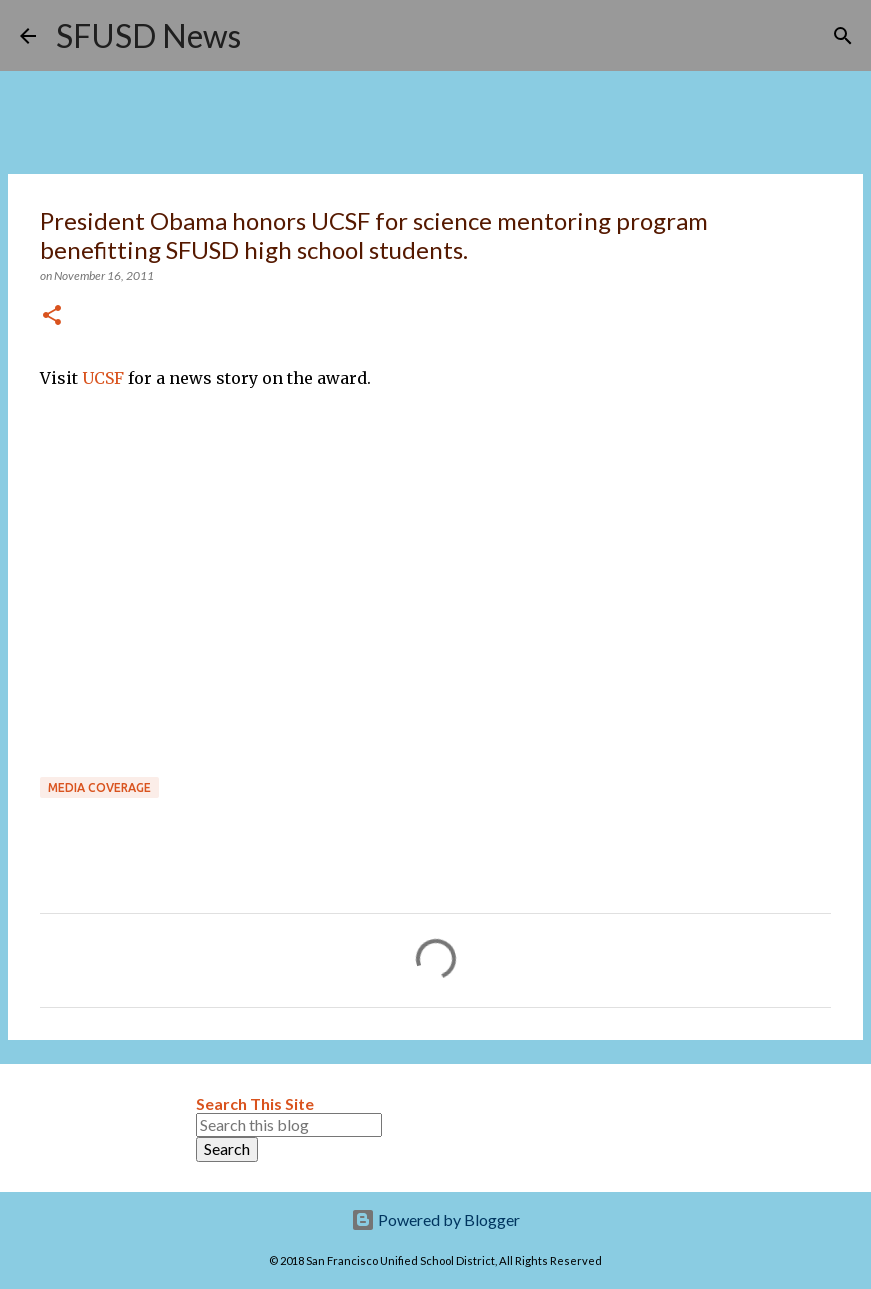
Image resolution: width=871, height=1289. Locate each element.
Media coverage (99, 787)
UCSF (105, 378)
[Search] (269, 36)
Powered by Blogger (435, 1219)
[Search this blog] (289, 1125)
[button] (52, 316)
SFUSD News (148, 35)
